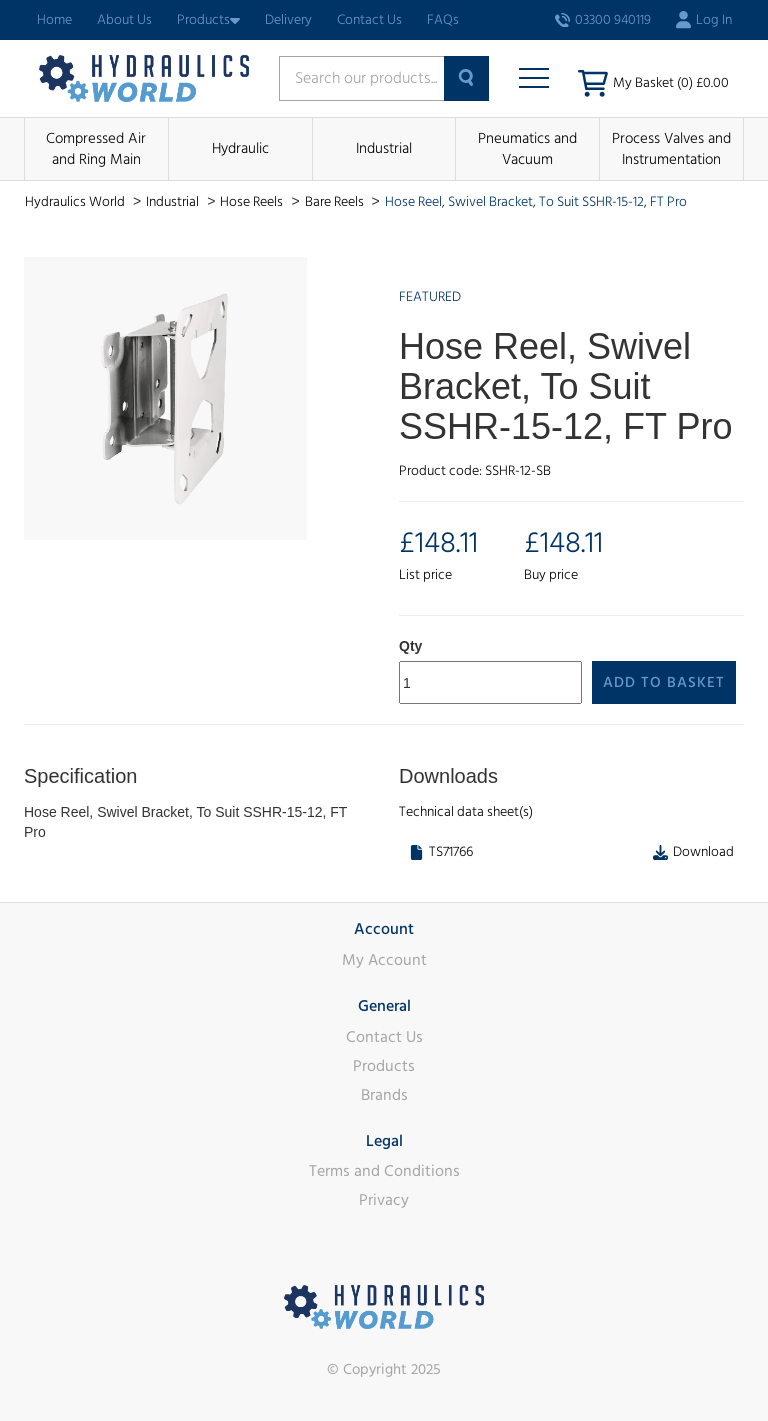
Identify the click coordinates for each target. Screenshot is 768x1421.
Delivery (288, 20)
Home (54, 20)
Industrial (384, 148)
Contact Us (369, 20)
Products (208, 20)
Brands (384, 1095)
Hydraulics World (76, 202)
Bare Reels (336, 202)
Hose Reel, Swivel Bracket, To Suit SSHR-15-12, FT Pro (536, 202)
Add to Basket (664, 682)
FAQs (443, 20)
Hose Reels (253, 202)
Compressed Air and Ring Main (96, 149)
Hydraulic (240, 148)
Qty (410, 646)
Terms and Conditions (384, 1171)
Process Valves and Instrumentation (671, 149)
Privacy (384, 1200)
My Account (384, 960)
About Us (124, 20)
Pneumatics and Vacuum (527, 149)
